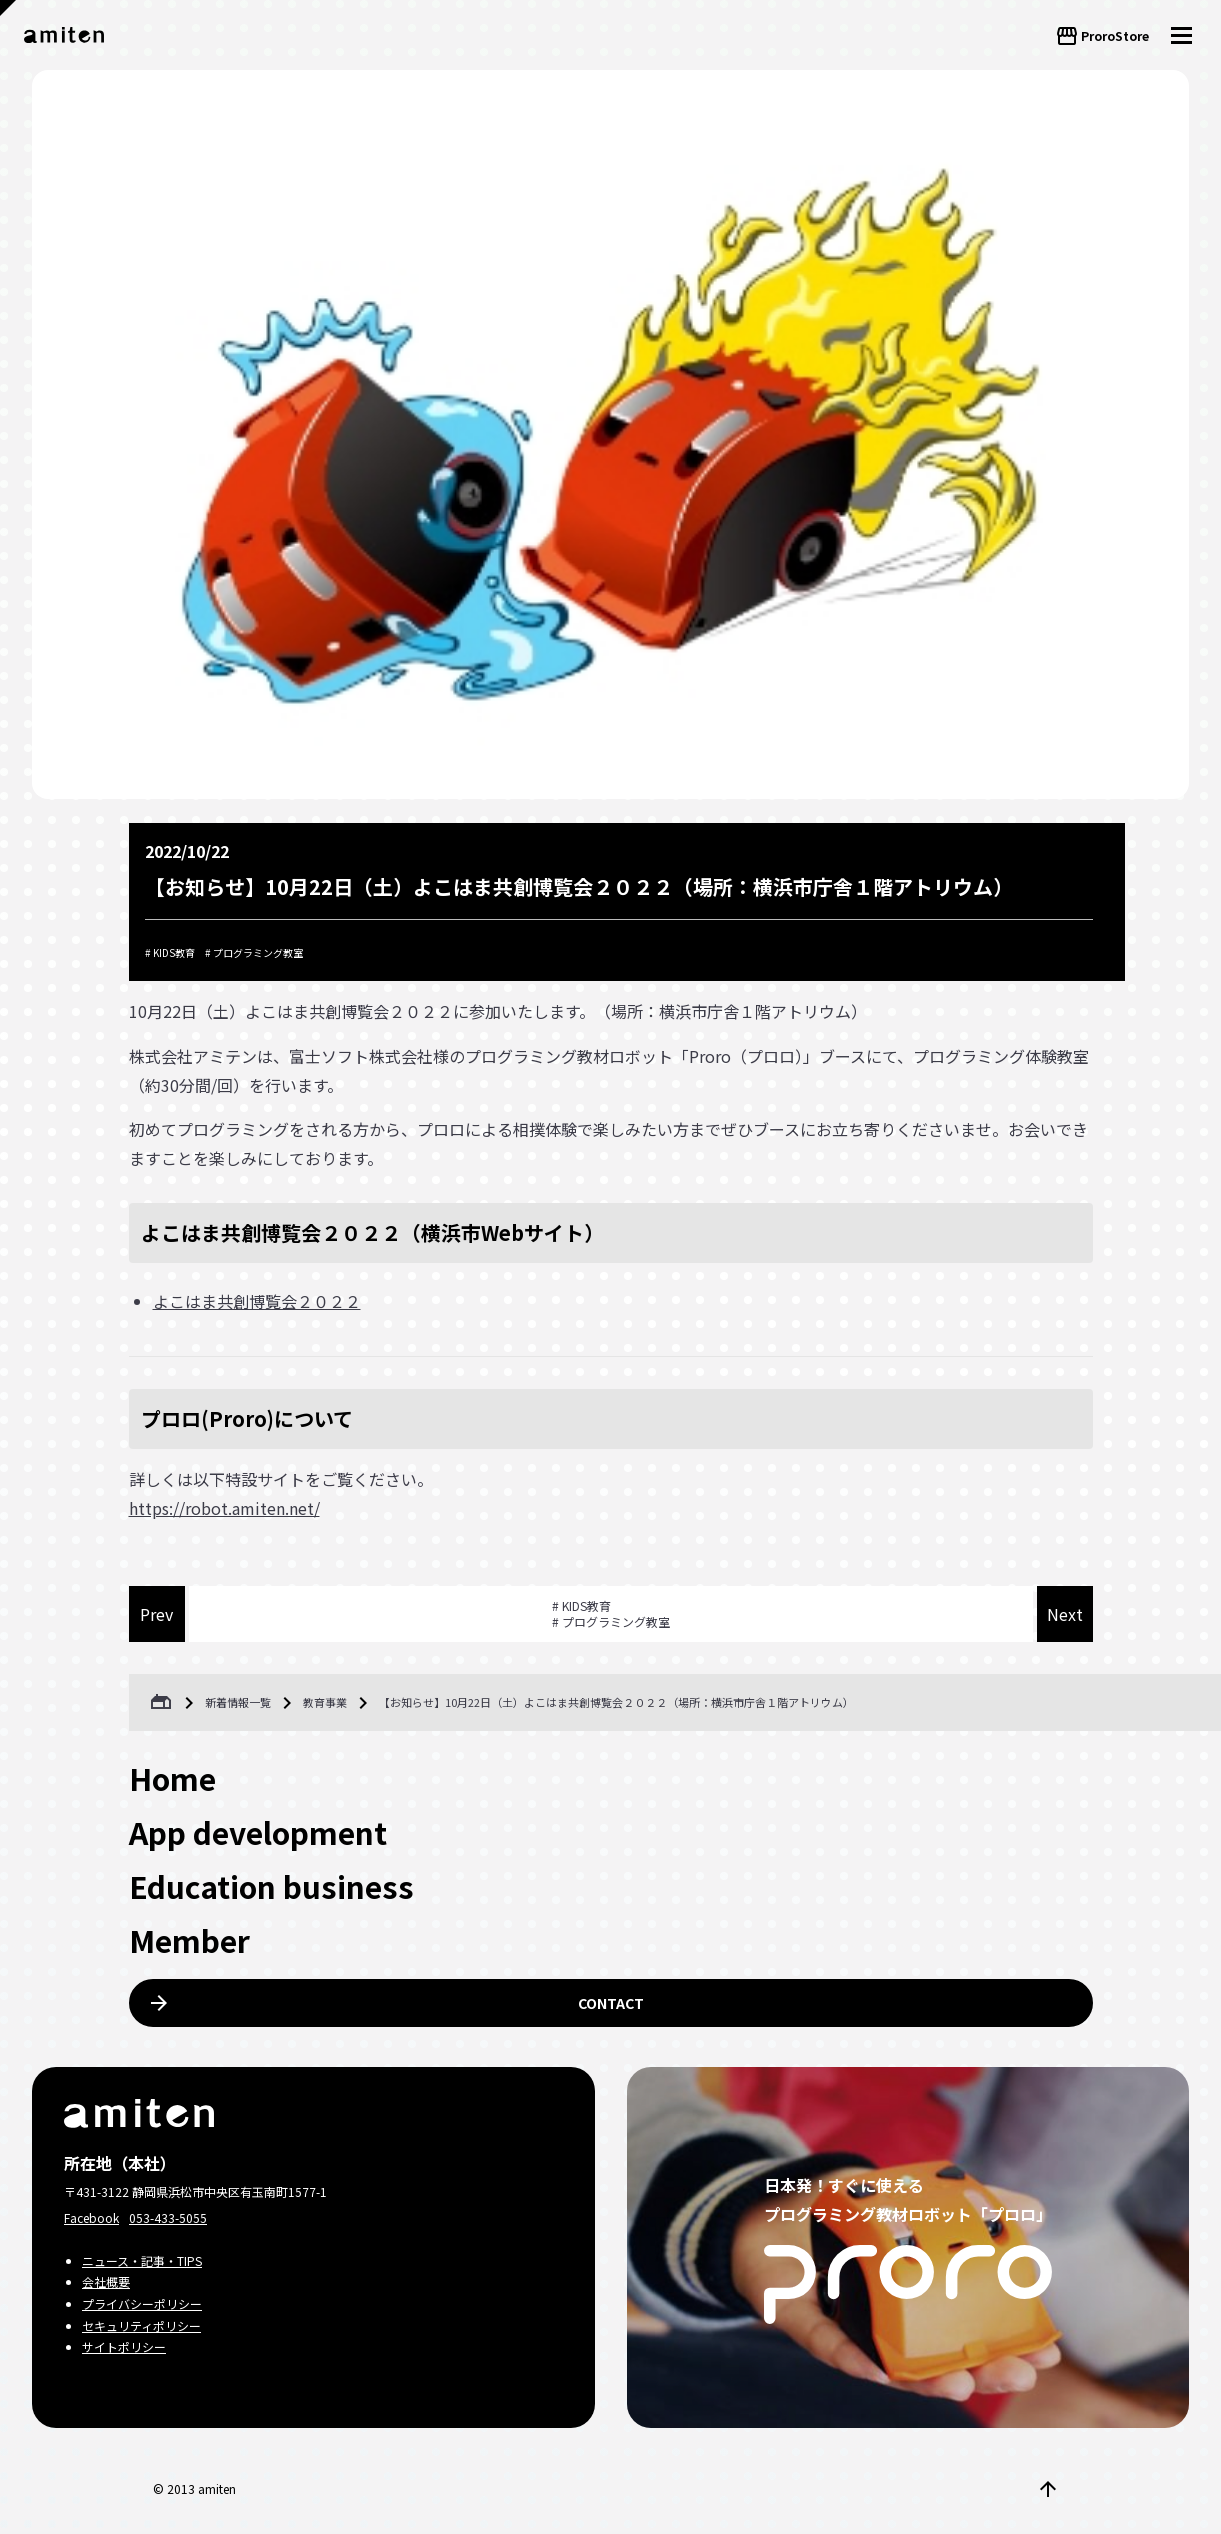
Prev (156, 1614)
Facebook (91, 2217)
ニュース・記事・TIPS (142, 2260)
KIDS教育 (174, 952)
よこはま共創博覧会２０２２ (257, 1301)
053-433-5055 (168, 2217)
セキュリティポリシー (141, 2325)
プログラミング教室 (258, 952)
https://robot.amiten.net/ (224, 1508)
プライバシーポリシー (142, 2303)
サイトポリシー (124, 2346)
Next (1065, 1614)
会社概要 (106, 2281)
